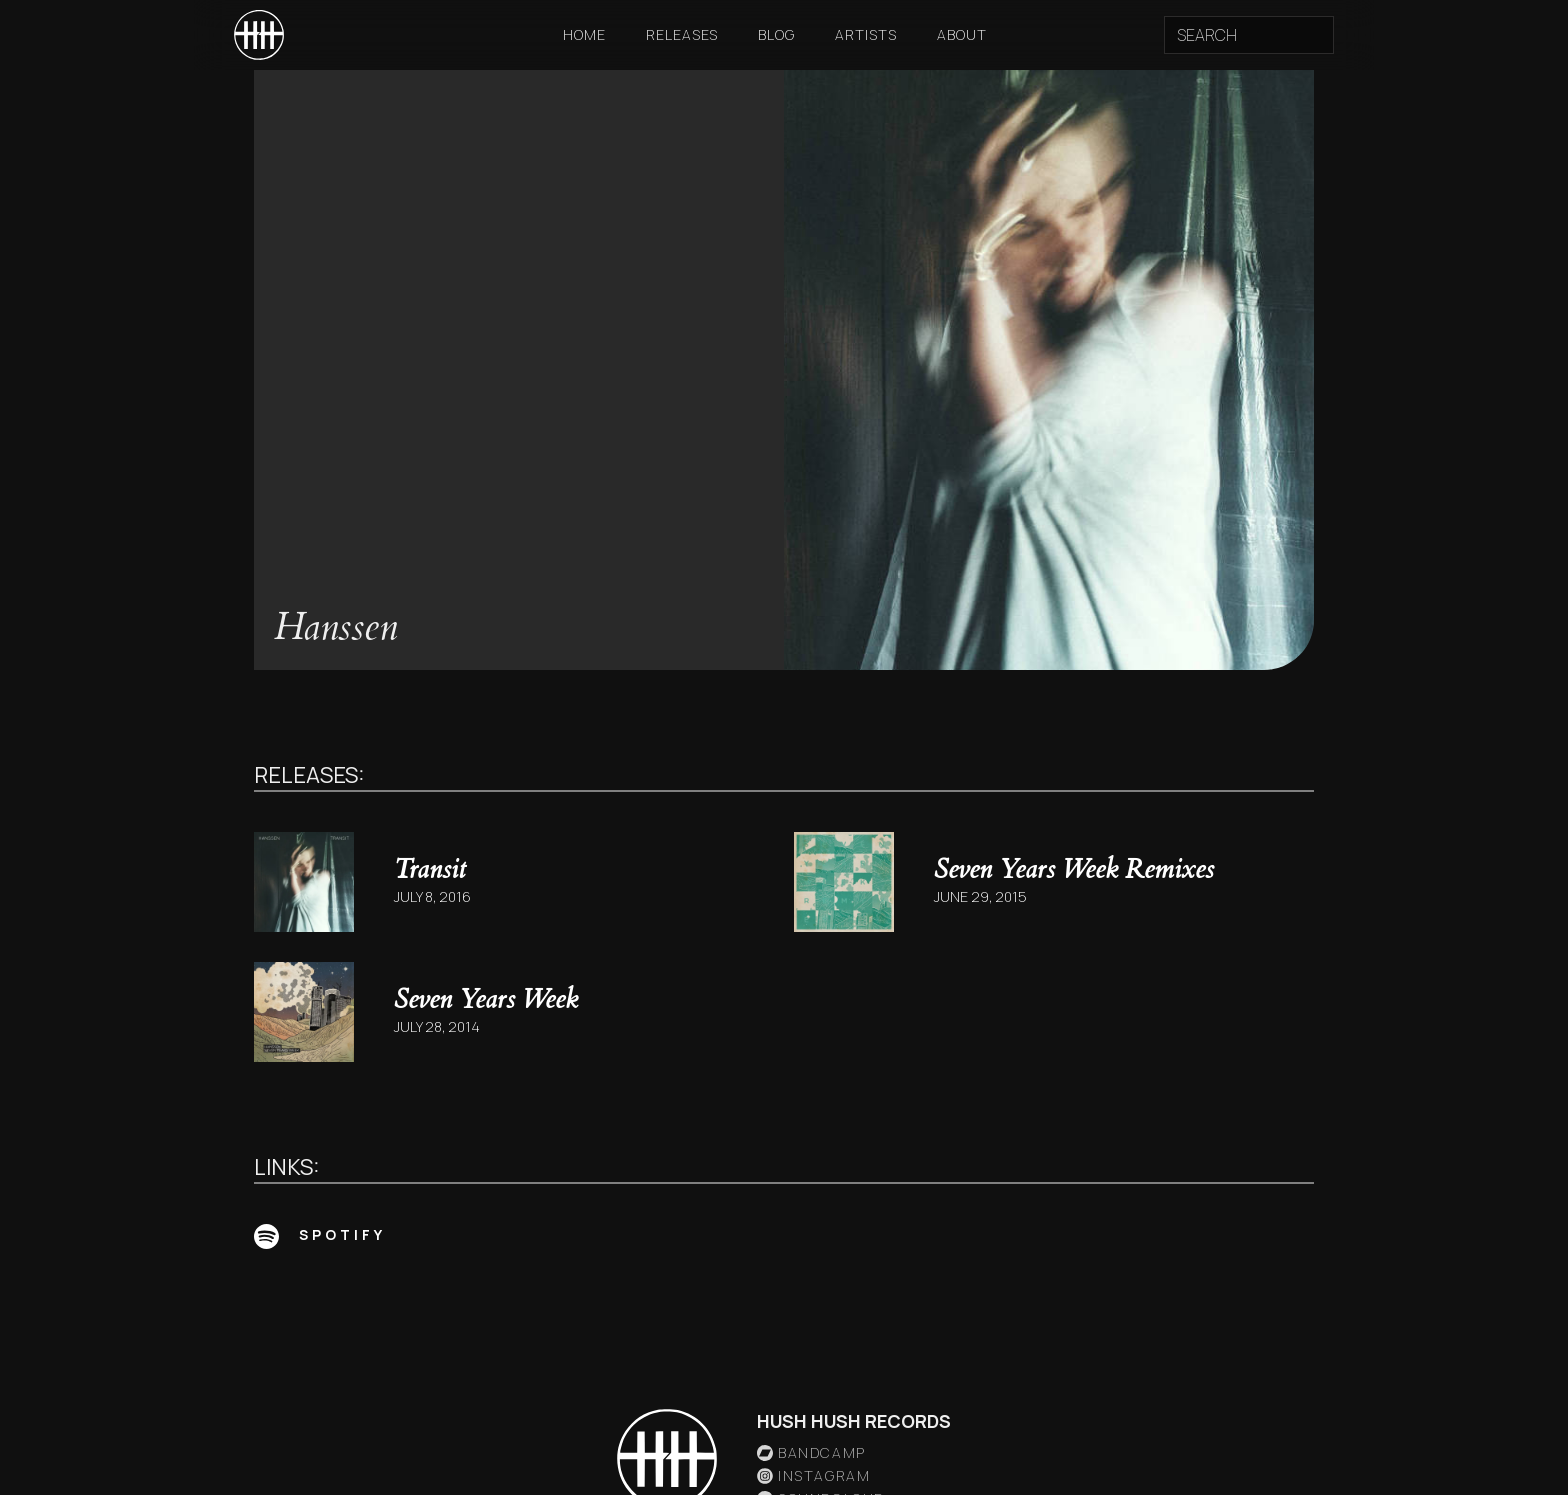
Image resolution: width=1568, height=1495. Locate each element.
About (962, 34)
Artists (866, 34)
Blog (776, 34)
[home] (259, 35)
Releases (682, 34)
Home (584, 34)
